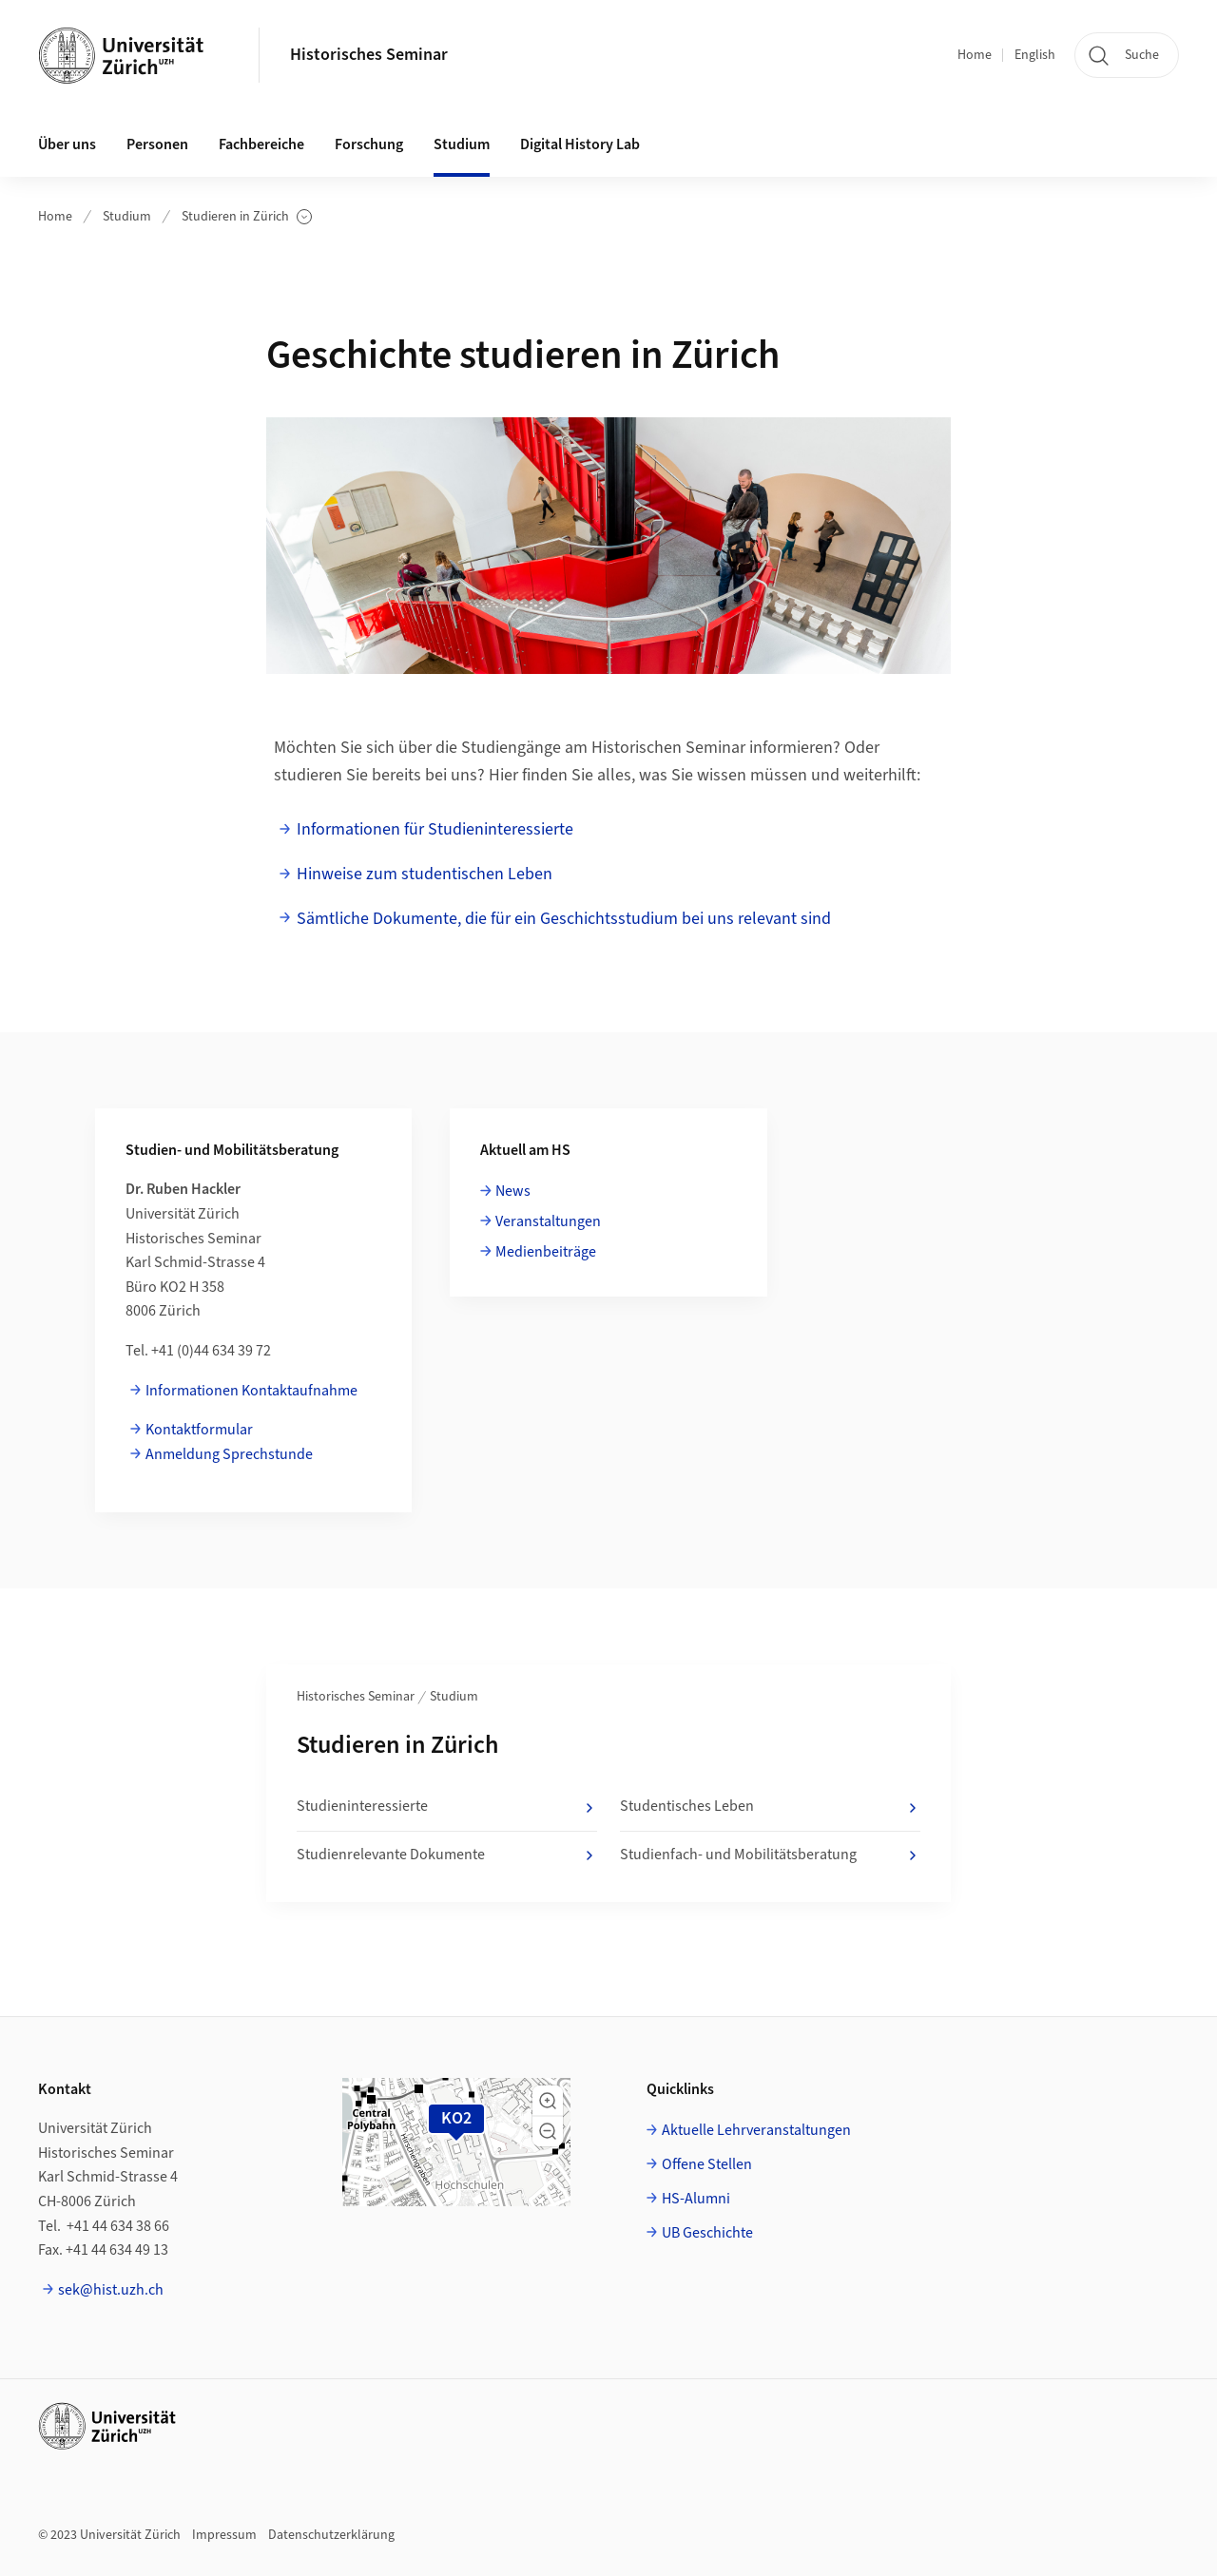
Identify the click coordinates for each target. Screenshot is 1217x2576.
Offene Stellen (707, 2164)
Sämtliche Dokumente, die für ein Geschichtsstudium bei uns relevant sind (566, 919)
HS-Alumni (696, 2198)
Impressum (224, 2535)
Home (974, 55)
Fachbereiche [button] (261, 144)
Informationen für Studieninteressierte (435, 829)
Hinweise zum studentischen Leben (424, 874)
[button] (547, 2101)
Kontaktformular (199, 1429)
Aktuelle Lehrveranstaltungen (756, 2130)
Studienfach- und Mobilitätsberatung (770, 1855)
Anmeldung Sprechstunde (229, 1454)
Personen (157, 144)
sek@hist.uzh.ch (111, 2289)
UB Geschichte (707, 2232)
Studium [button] (462, 144)
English (1034, 55)
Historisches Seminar (369, 55)
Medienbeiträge (545, 1251)
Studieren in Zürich (247, 217)
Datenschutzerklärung (331, 2535)
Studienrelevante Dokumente (447, 1855)
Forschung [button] (369, 144)
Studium (127, 216)
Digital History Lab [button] (580, 144)
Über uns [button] (67, 144)
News (513, 1191)
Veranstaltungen (548, 1221)
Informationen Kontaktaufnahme (251, 1390)
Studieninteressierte (447, 1807)
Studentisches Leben (770, 1807)
